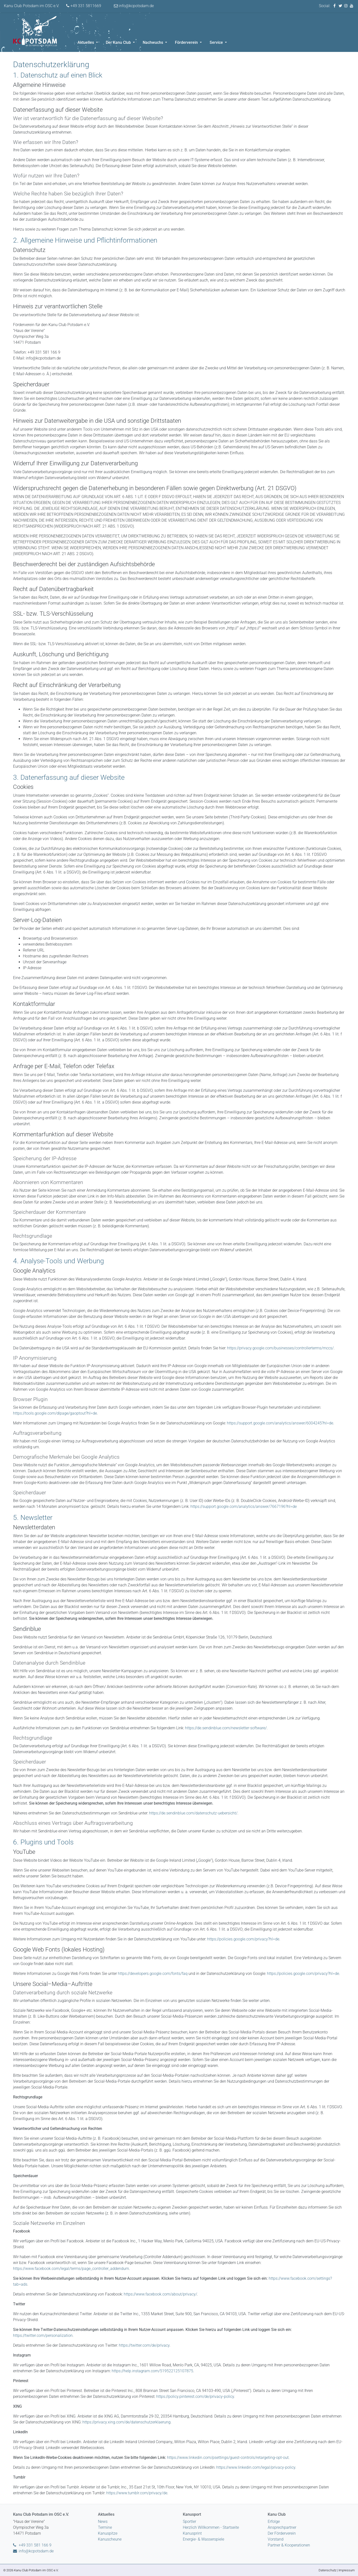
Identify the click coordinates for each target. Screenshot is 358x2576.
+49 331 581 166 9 (32, 2545)
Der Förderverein (282, 2533)
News (103, 2521)
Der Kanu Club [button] (119, 42)
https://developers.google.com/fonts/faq (152, 1973)
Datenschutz (327, 2570)
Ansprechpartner (282, 2527)
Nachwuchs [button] (153, 42)
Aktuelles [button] (86, 42)
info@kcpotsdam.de (134, 5)
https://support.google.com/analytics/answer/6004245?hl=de (280, 1423)
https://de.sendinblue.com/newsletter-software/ (226, 1728)
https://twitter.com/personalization (43, 2335)
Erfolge (274, 2521)
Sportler (189, 2521)
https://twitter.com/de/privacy (144, 2345)
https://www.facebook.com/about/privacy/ (160, 2294)
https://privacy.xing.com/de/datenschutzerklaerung (126, 2422)
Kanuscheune (110, 2539)
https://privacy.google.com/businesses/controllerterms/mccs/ (280, 1348)
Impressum (347, 2570)
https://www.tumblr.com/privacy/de (136, 2493)
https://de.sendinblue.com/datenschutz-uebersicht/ (193, 1813)
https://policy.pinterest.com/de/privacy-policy (195, 2396)
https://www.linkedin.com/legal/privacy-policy (255, 2467)
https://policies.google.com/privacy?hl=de (243, 1939)
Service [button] (217, 42)
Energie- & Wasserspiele (203, 2539)
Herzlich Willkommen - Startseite (211, 2527)
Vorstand (275, 2539)
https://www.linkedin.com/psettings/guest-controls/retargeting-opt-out (228, 2457)
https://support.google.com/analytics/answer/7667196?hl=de (243, 1506)
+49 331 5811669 (83, 5)
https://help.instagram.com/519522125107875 (152, 2371)
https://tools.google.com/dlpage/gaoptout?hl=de (55, 1413)
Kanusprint (192, 2533)
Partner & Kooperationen (289, 2545)
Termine (105, 2527)
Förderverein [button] (187, 42)
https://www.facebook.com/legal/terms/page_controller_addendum (71, 2268)
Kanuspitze (107, 2533)
